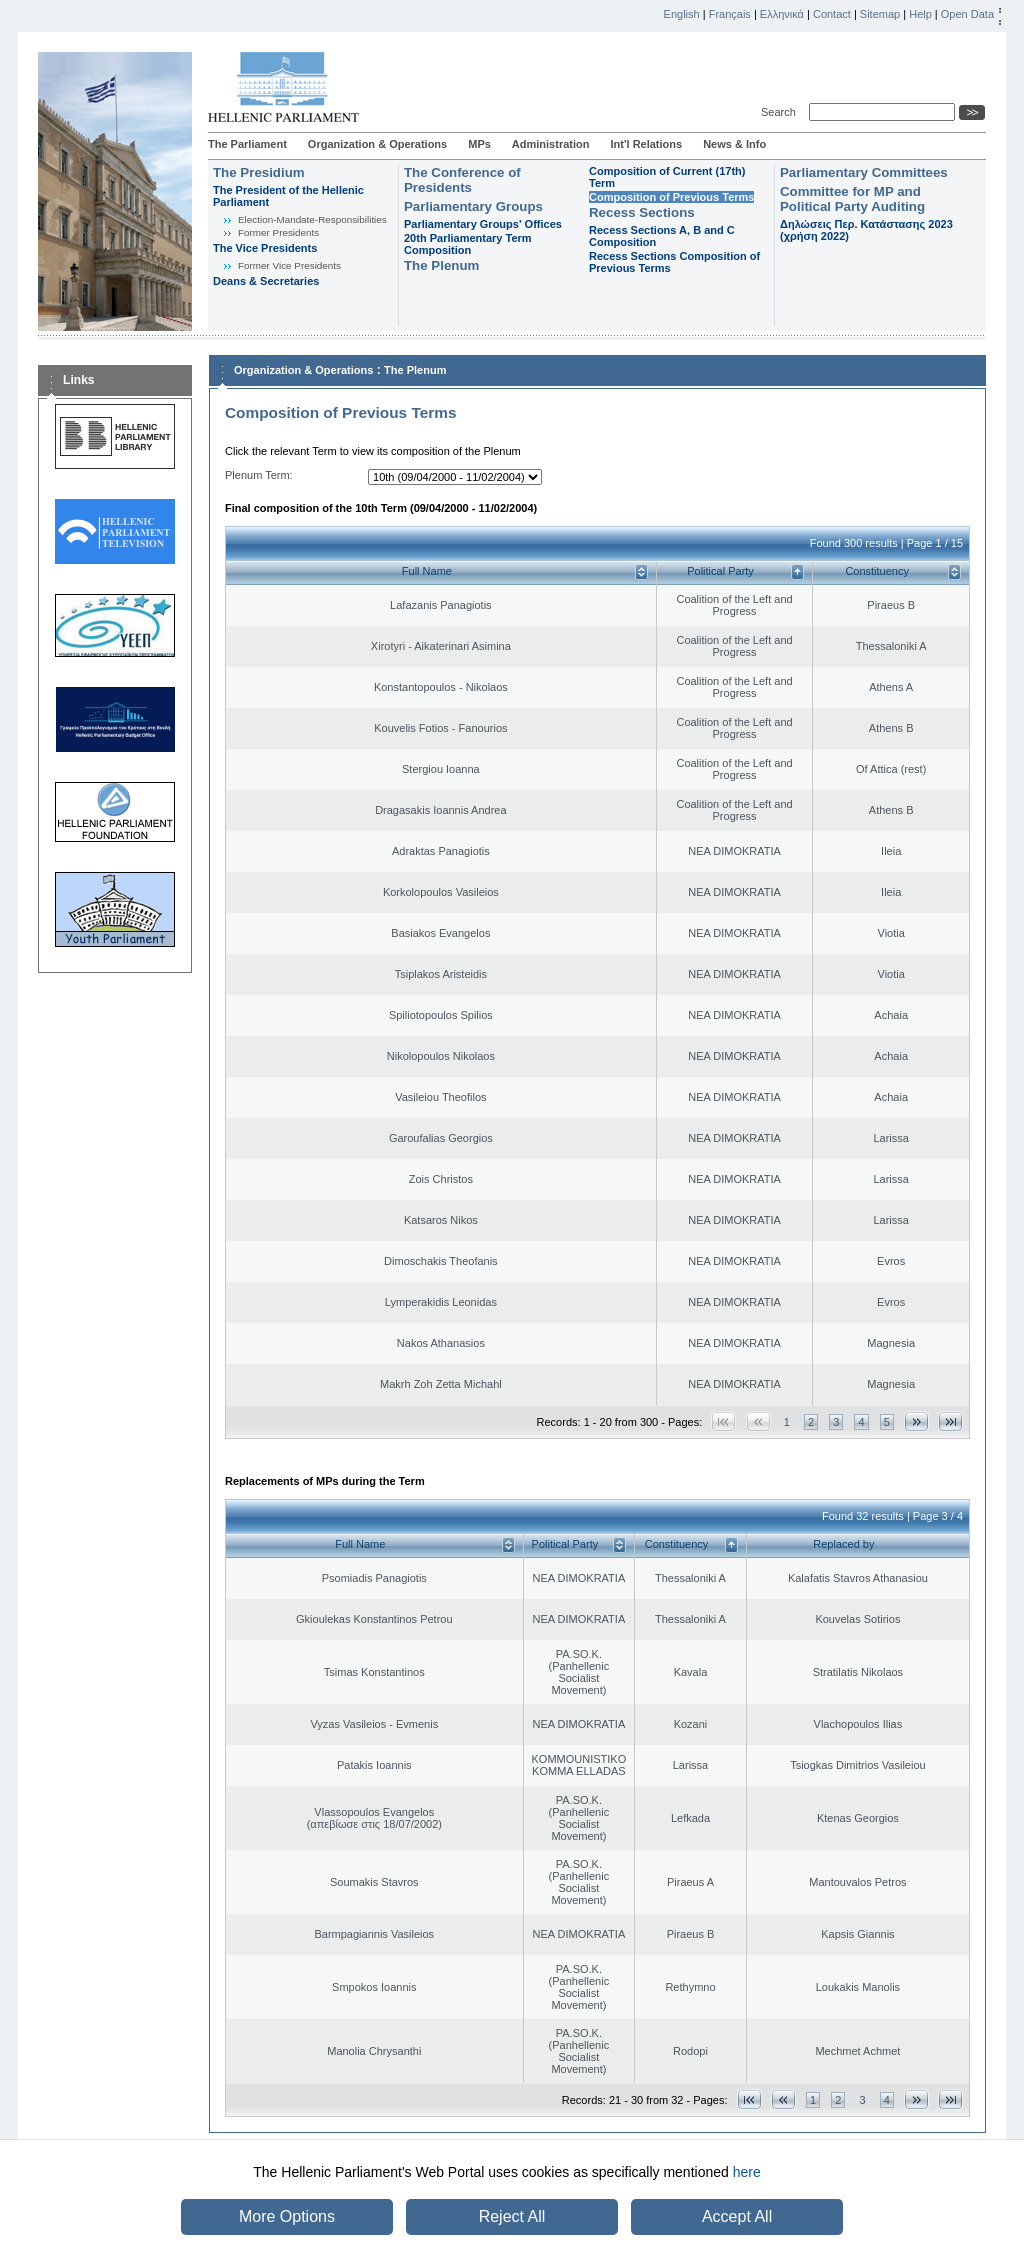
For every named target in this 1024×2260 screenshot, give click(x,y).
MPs (479, 144)
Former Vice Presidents (289, 265)
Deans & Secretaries (266, 281)
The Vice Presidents (265, 248)
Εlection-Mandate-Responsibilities (312, 219)
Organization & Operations (377, 144)
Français (730, 14)
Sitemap (880, 14)
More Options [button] (287, 2216)
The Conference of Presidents (462, 180)
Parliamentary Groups (473, 206)
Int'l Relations (646, 144)
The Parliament (247, 144)
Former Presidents (278, 232)
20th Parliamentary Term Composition (468, 244)
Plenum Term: (259, 475)
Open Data (967, 14)
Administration (551, 144)
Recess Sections (642, 212)
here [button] (747, 2172)
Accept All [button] (737, 2216)
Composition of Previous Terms (671, 197)
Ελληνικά (782, 14)
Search (781, 112)
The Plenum (441, 265)
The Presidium (259, 172)
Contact (832, 14)
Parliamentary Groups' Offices (483, 224)
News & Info (734, 144)
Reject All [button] (512, 2216)
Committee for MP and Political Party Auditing (852, 199)
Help (920, 14)
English (682, 14)
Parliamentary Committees (864, 172)
